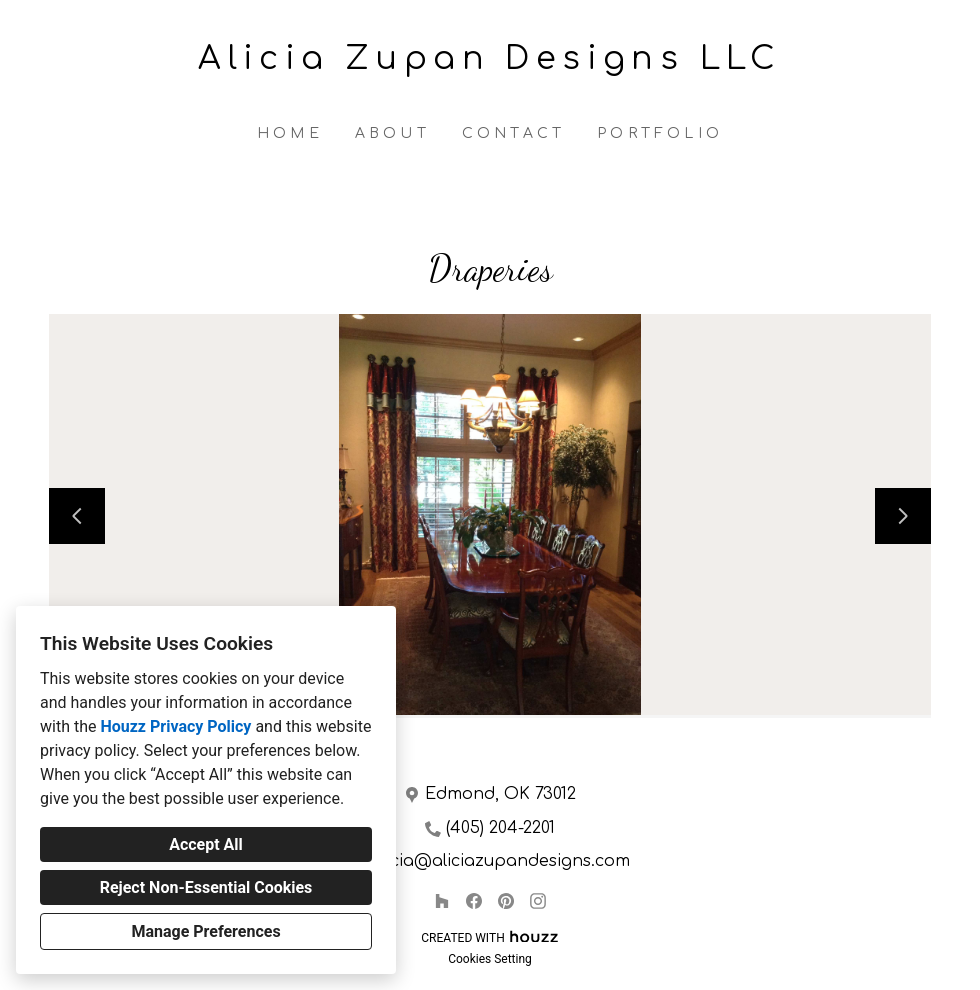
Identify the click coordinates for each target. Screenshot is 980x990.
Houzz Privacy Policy (175, 726)
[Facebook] (474, 901)
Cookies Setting (490, 959)
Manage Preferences (205, 931)
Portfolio (660, 133)
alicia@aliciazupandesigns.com (500, 861)
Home (290, 133)
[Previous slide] (77, 516)
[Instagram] (538, 901)
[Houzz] (442, 901)
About (392, 133)
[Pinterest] (506, 901)
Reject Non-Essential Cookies (206, 887)
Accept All (206, 844)
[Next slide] (903, 516)
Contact (513, 133)
